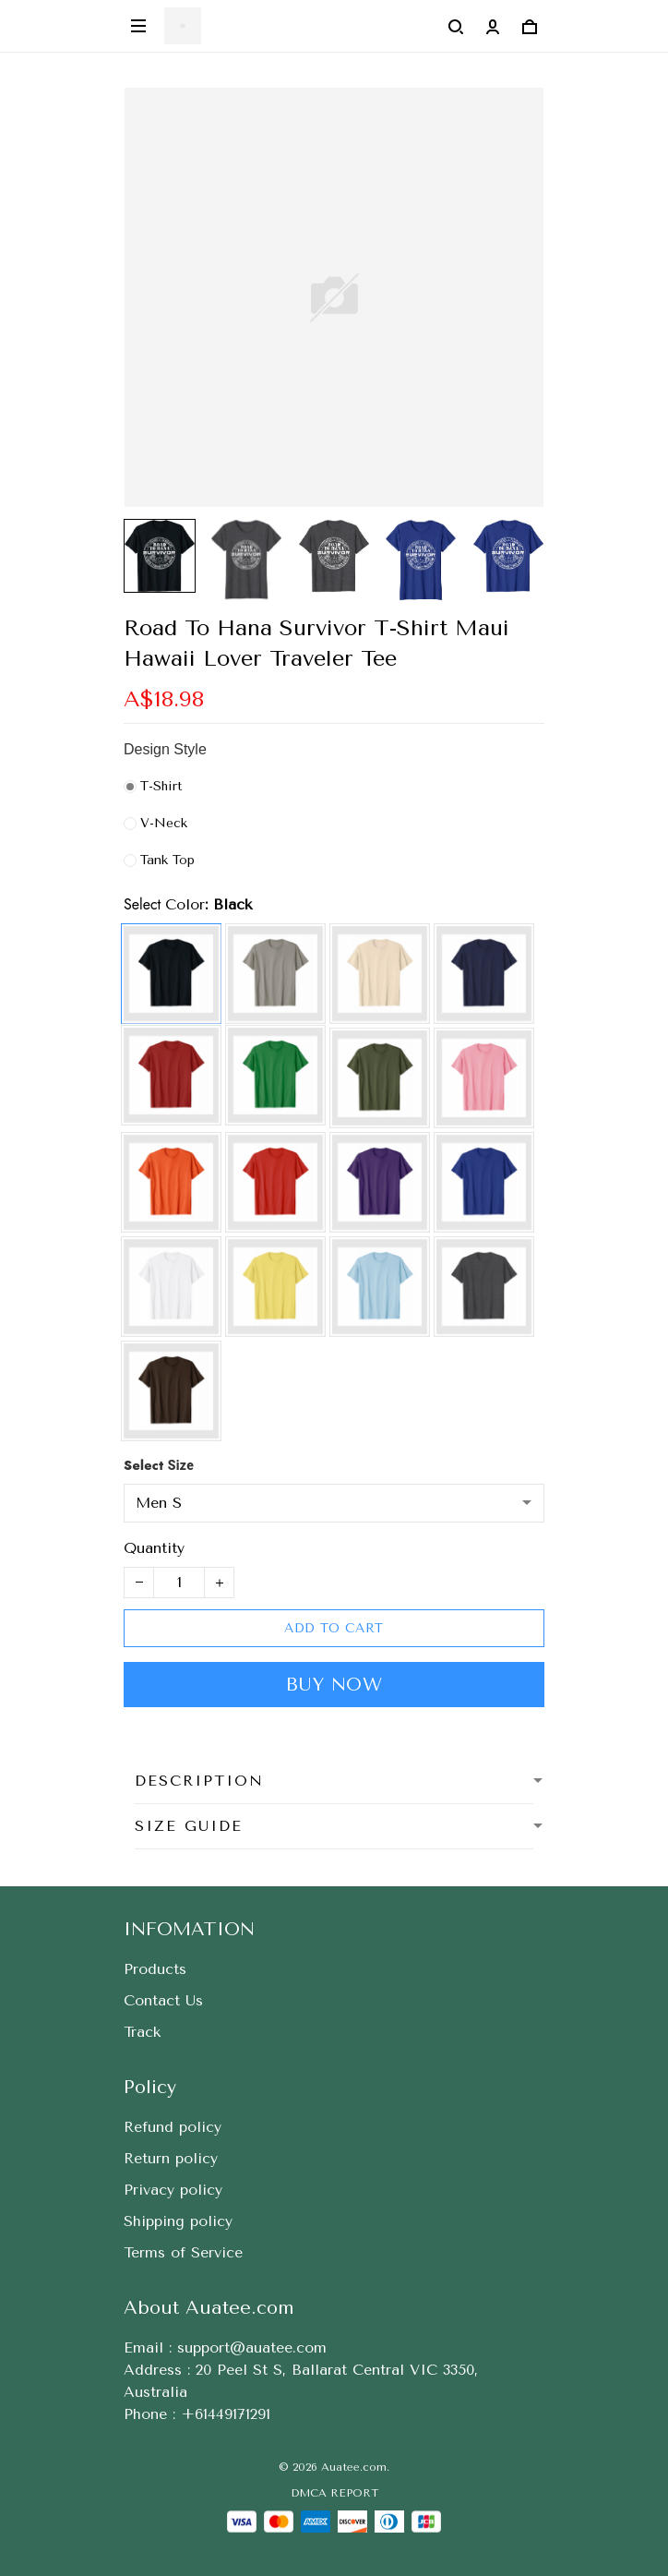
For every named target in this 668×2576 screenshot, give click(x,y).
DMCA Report (334, 2492)
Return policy (171, 2158)
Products (155, 1969)
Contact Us (163, 2000)
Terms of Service (183, 2252)
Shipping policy (178, 2221)
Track (142, 2031)
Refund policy (172, 2127)
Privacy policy (173, 2189)
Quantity (154, 1548)
